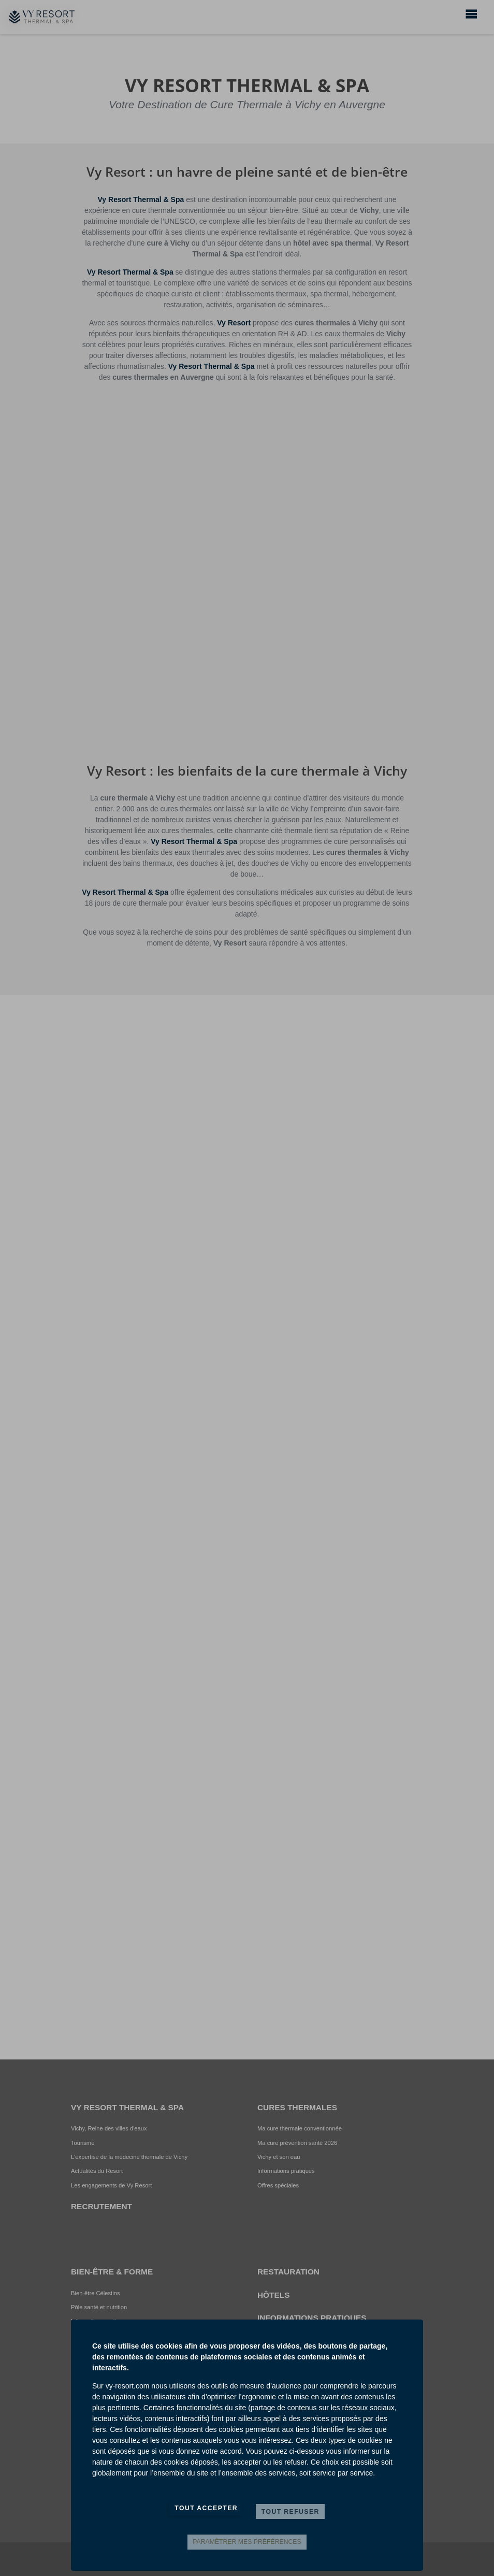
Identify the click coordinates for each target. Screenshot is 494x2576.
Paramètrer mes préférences (247, 2541)
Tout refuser (290, 2511)
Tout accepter (206, 2508)
